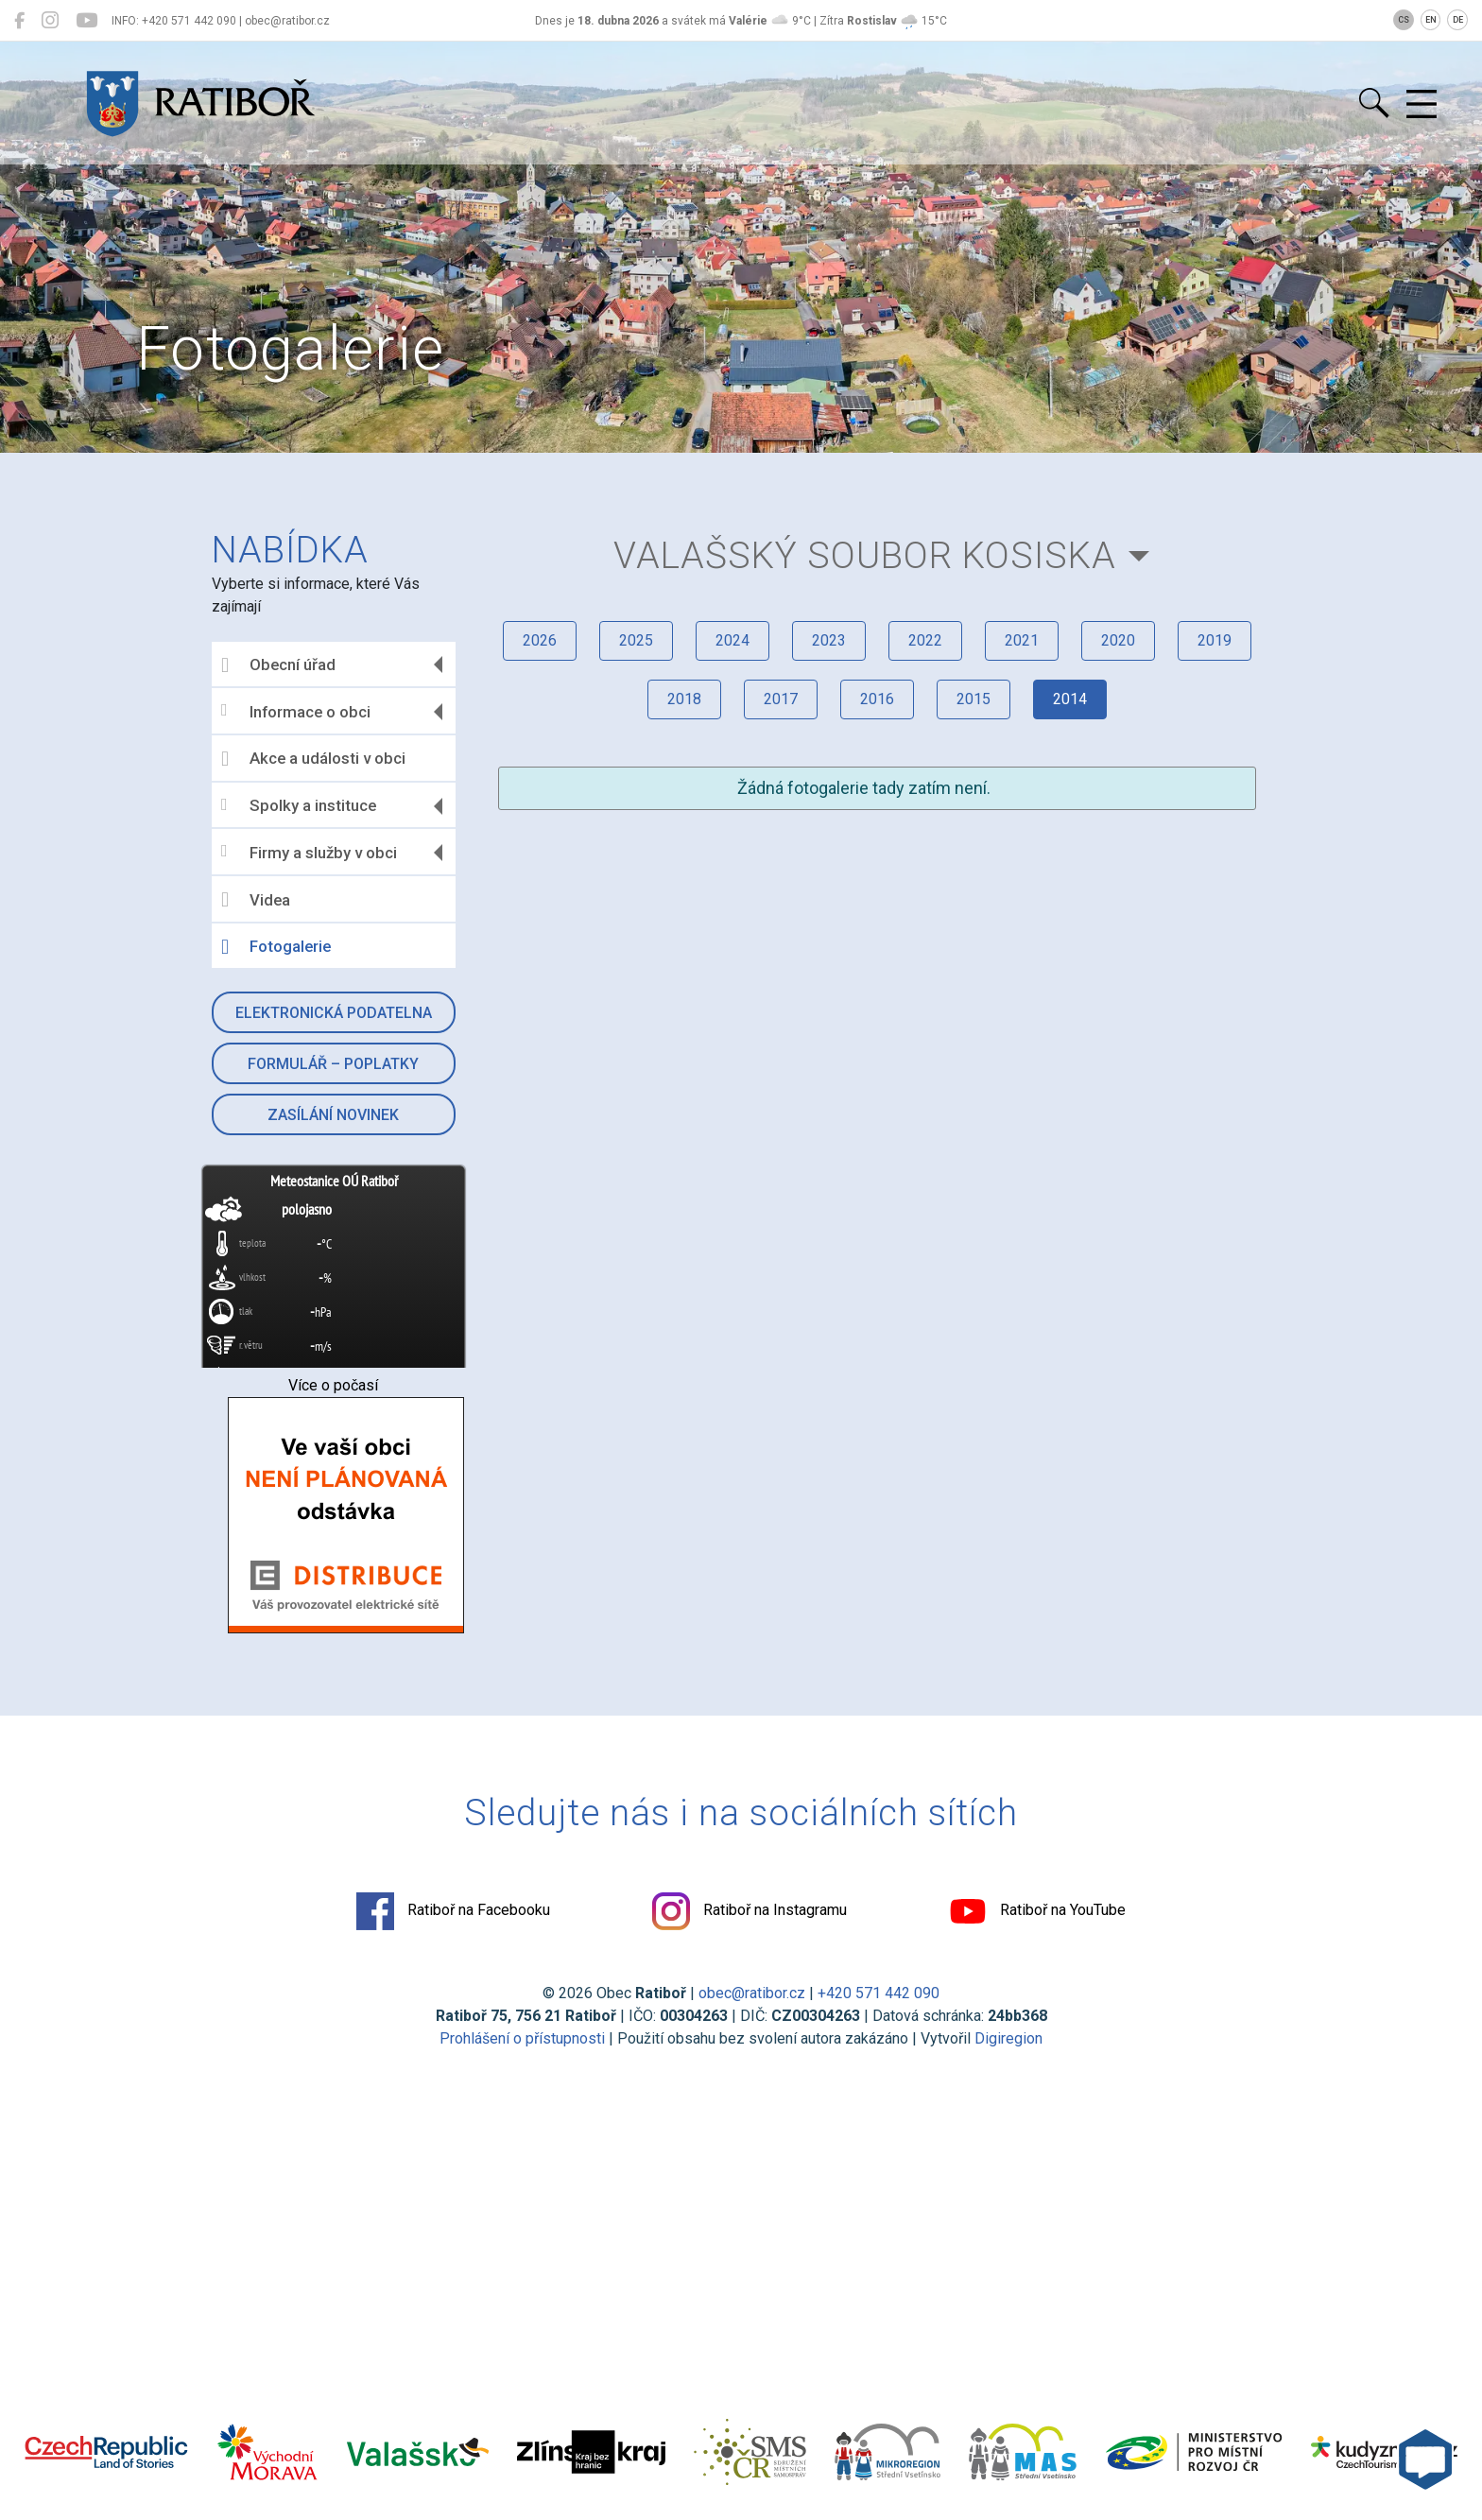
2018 (684, 699)
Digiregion (1008, 2038)
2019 (1215, 640)
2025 (636, 640)
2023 (829, 640)
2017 (781, 699)
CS (1403, 20)
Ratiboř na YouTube (1037, 1911)
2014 (1070, 699)
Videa (255, 899)
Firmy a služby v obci (309, 852)
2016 (877, 699)
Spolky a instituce (298, 806)
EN (1431, 20)
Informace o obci (295, 711)
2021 (1022, 640)
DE (1458, 20)
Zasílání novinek (333, 1115)
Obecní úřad (278, 665)
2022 (925, 640)
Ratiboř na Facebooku (453, 1911)
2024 (732, 640)
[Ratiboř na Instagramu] (50, 20)
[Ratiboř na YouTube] (86, 20)
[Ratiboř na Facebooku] (19, 20)
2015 (973, 699)
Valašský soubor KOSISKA (864, 555)
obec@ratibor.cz (751, 1993)
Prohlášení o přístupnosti (522, 2038)
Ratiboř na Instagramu (749, 1911)
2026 (540, 640)
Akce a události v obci (313, 759)
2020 (1118, 640)
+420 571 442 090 (878, 1993)
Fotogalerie (276, 947)
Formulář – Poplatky (333, 1064)
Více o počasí (333, 1385)
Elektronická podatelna (333, 1013)
